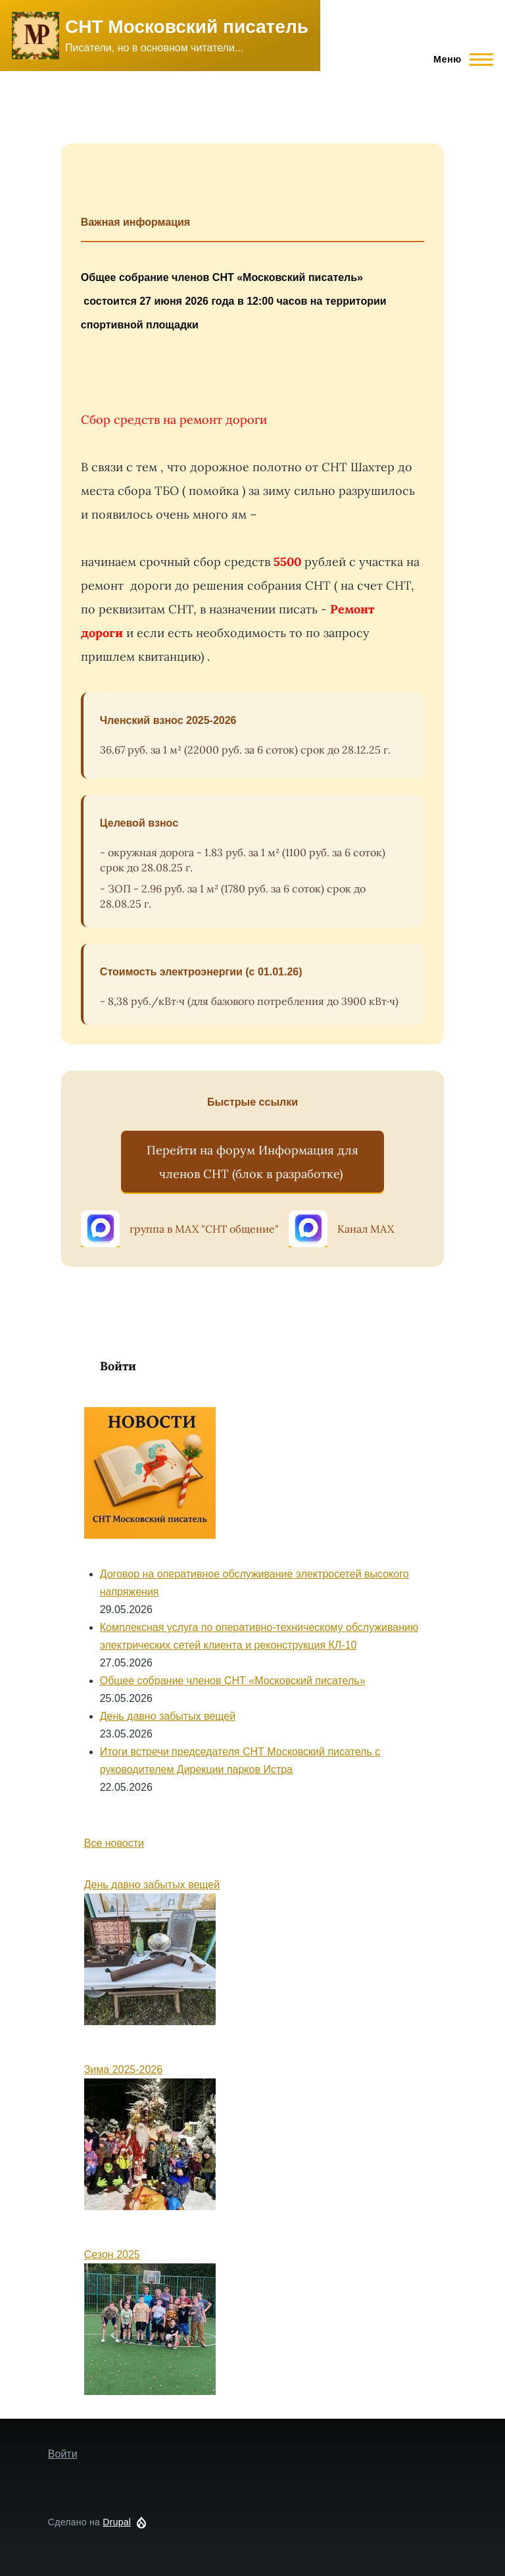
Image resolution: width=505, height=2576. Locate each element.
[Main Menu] (459, 59)
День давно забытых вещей (167, 1716)
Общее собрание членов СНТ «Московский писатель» (233, 1680)
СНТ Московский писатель (186, 26)
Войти (118, 1366)
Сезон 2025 (112, 2254)
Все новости (114, 1843)
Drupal (117, 2522)
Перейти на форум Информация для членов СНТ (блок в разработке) (252, 1162)
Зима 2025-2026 (123, 2069)
